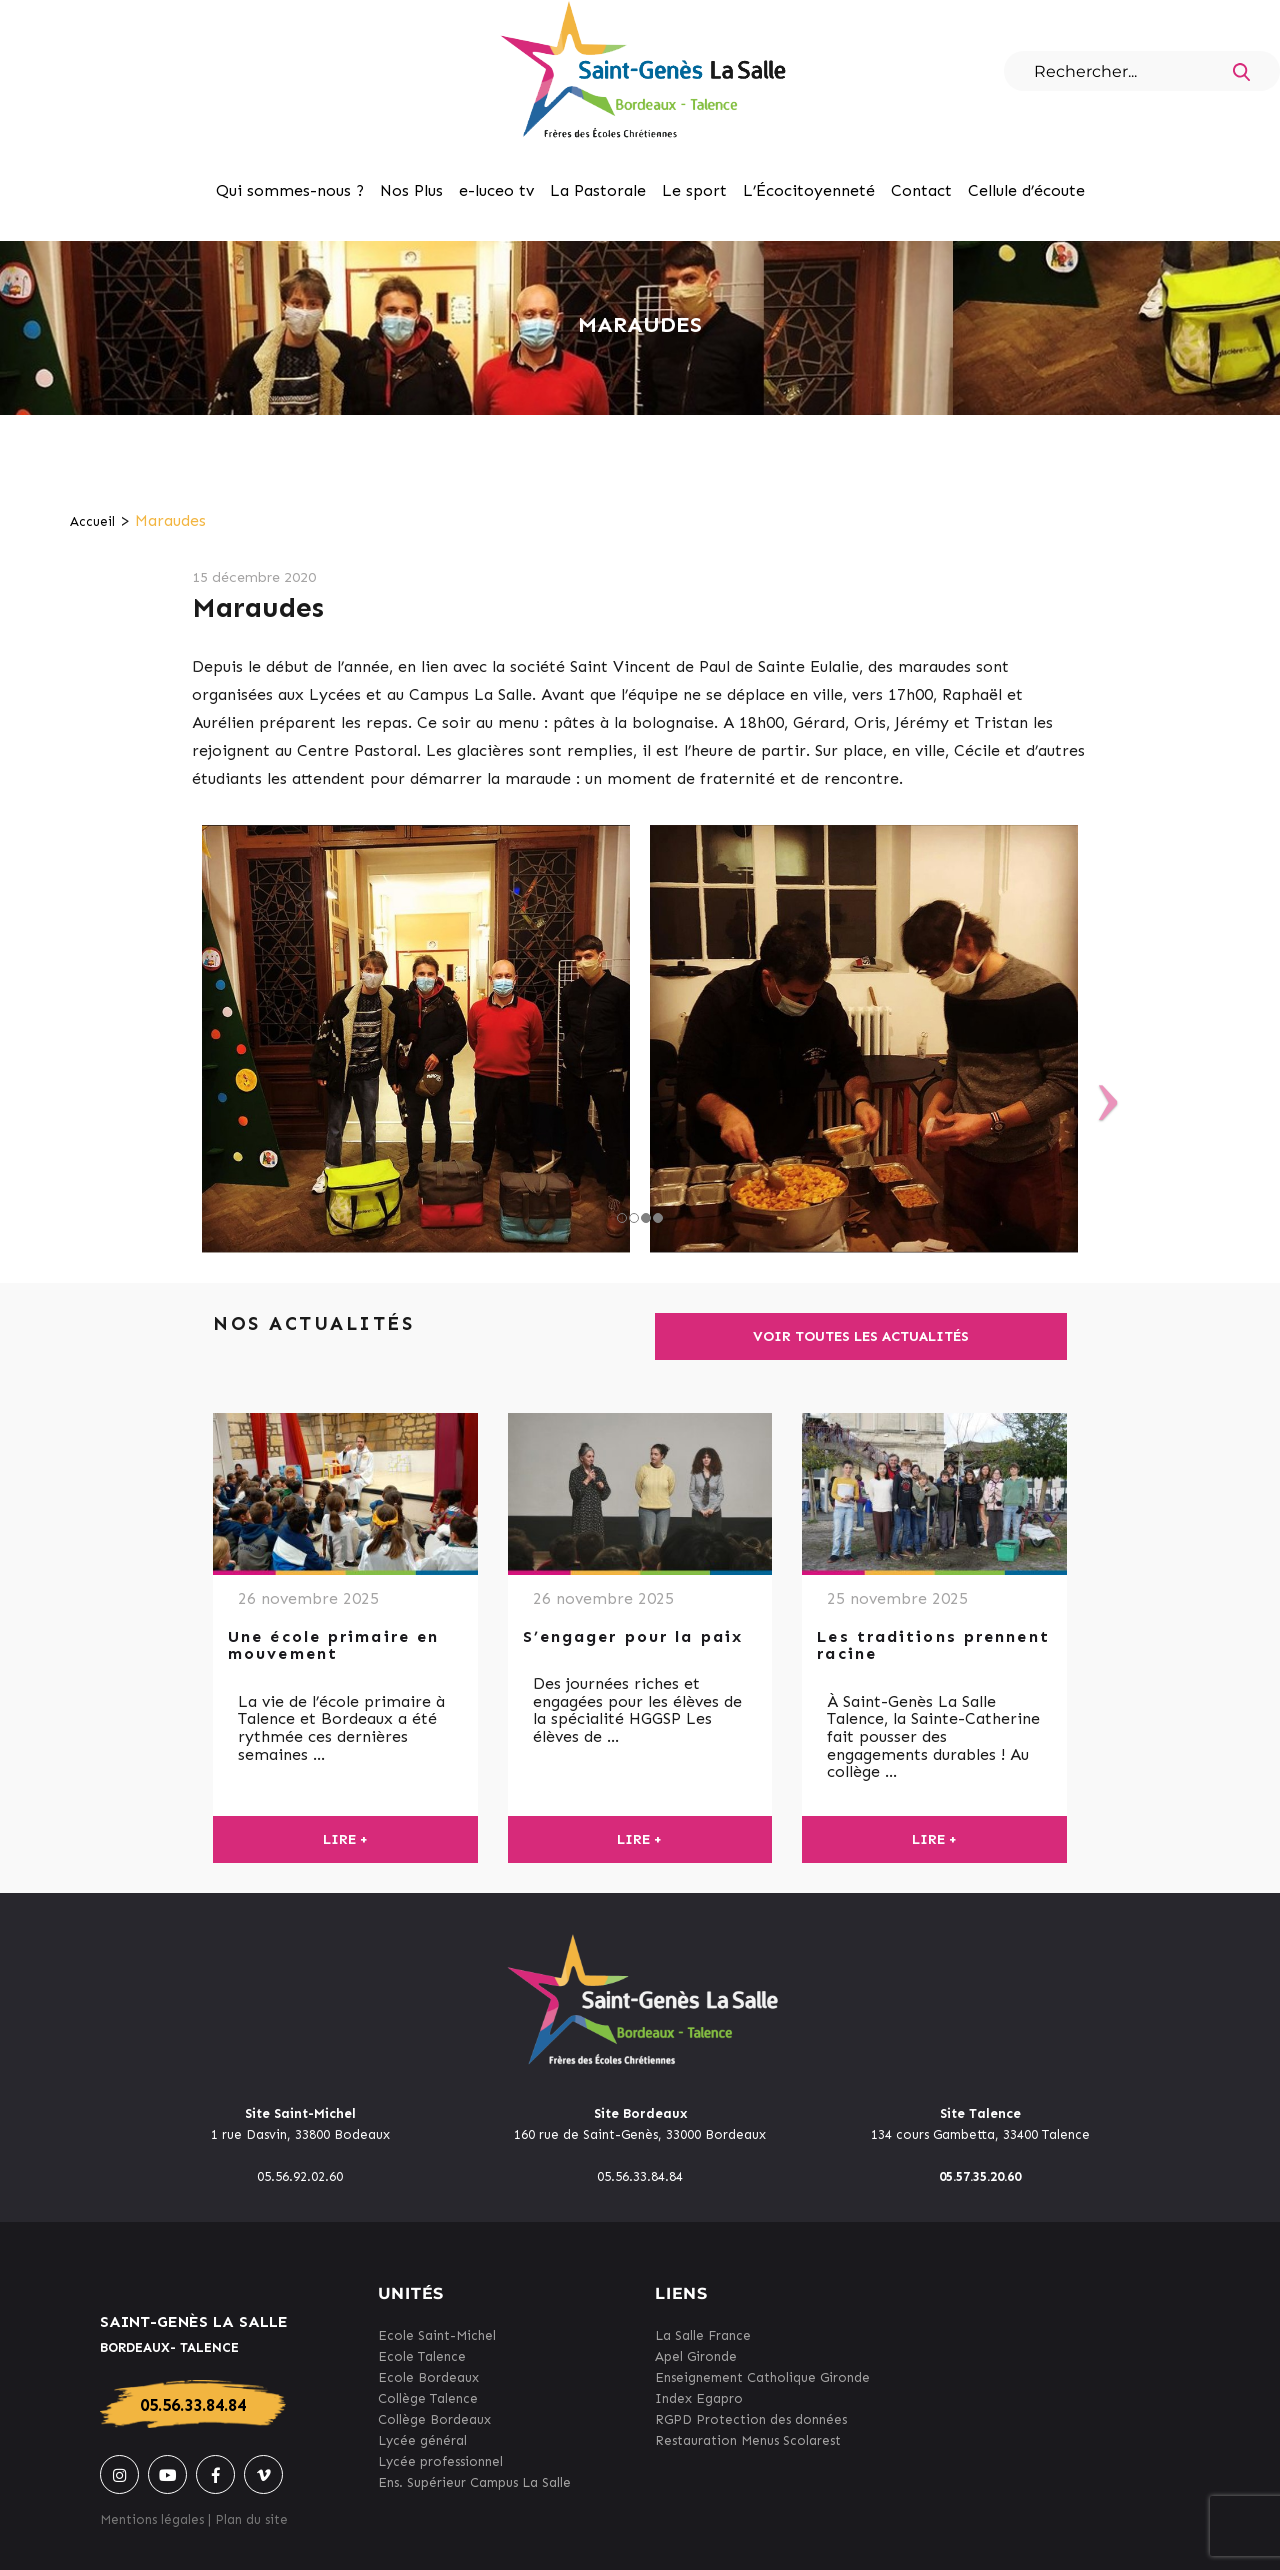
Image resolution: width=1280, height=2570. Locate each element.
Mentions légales (152, 2519)
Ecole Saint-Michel (437, 2335)
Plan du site (251, 2519)
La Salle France (703, 2335)
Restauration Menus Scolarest (748, 2440)
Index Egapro (699, 2398)
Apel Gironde (696, 2356)
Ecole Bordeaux (428, 2377)
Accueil (92, 521)
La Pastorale (598, 190)
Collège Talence (428, 2398)
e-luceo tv (496, 190)
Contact (921, 190)
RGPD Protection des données (751, 2419)
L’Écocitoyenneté (809, 190)
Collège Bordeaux (434, 2419)
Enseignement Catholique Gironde (762, 2377)
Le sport (694, 190)
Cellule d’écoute (1026, 190)
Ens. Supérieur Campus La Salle (474, 2482)
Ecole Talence (422, 2356)
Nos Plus (411, 190)
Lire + (345, 1839)
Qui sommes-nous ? (290, 190)
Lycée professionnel (440, 2461)
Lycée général (422, 2440)
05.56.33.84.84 (193, 2405)
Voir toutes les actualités (861, 1336)
